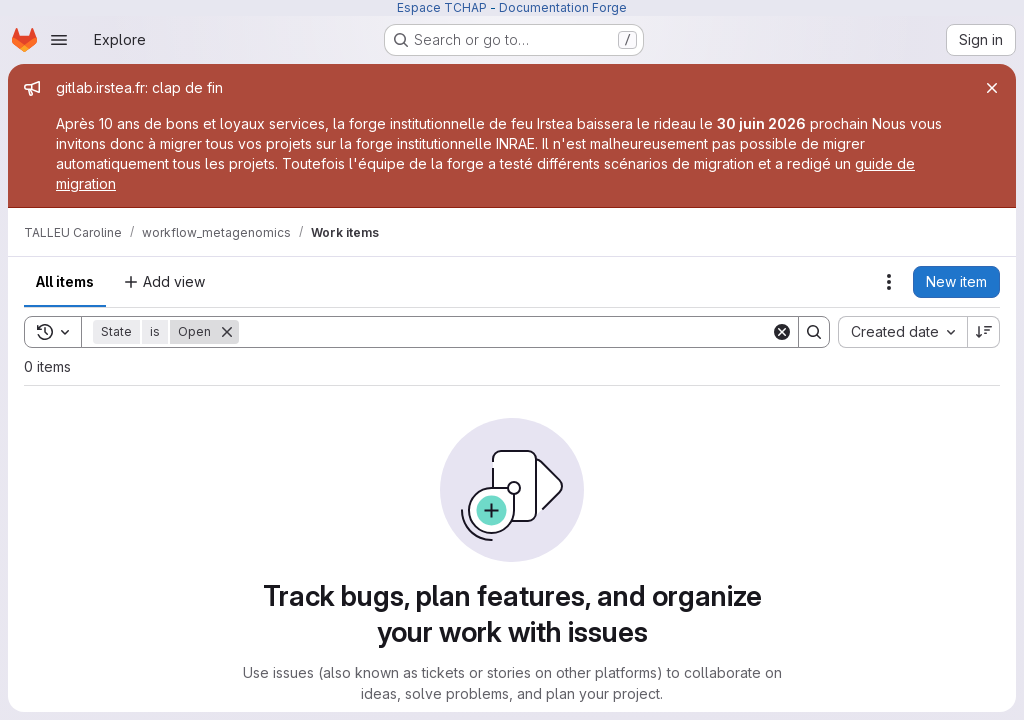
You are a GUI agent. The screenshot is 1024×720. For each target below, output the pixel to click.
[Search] (505, 332)
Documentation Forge (563, 7)
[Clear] (782, 332)
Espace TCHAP (442, 7)
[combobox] (902, 332)
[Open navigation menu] (59, 40)
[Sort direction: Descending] (984, 332)
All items (65, 281)
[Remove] (227, 332)
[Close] (992, 88)
